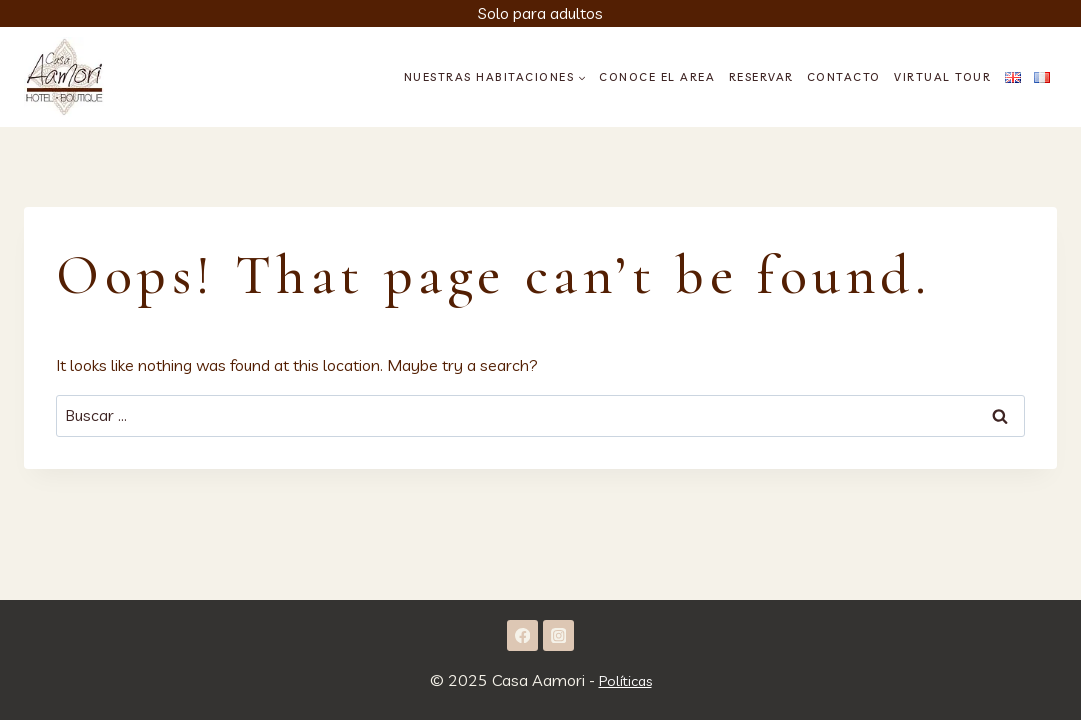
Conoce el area (657, 77)
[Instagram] (559, 635)
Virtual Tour (942, 77)
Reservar (761, 77)
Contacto (844, 77)
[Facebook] (522, 635)
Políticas (625, 680)
